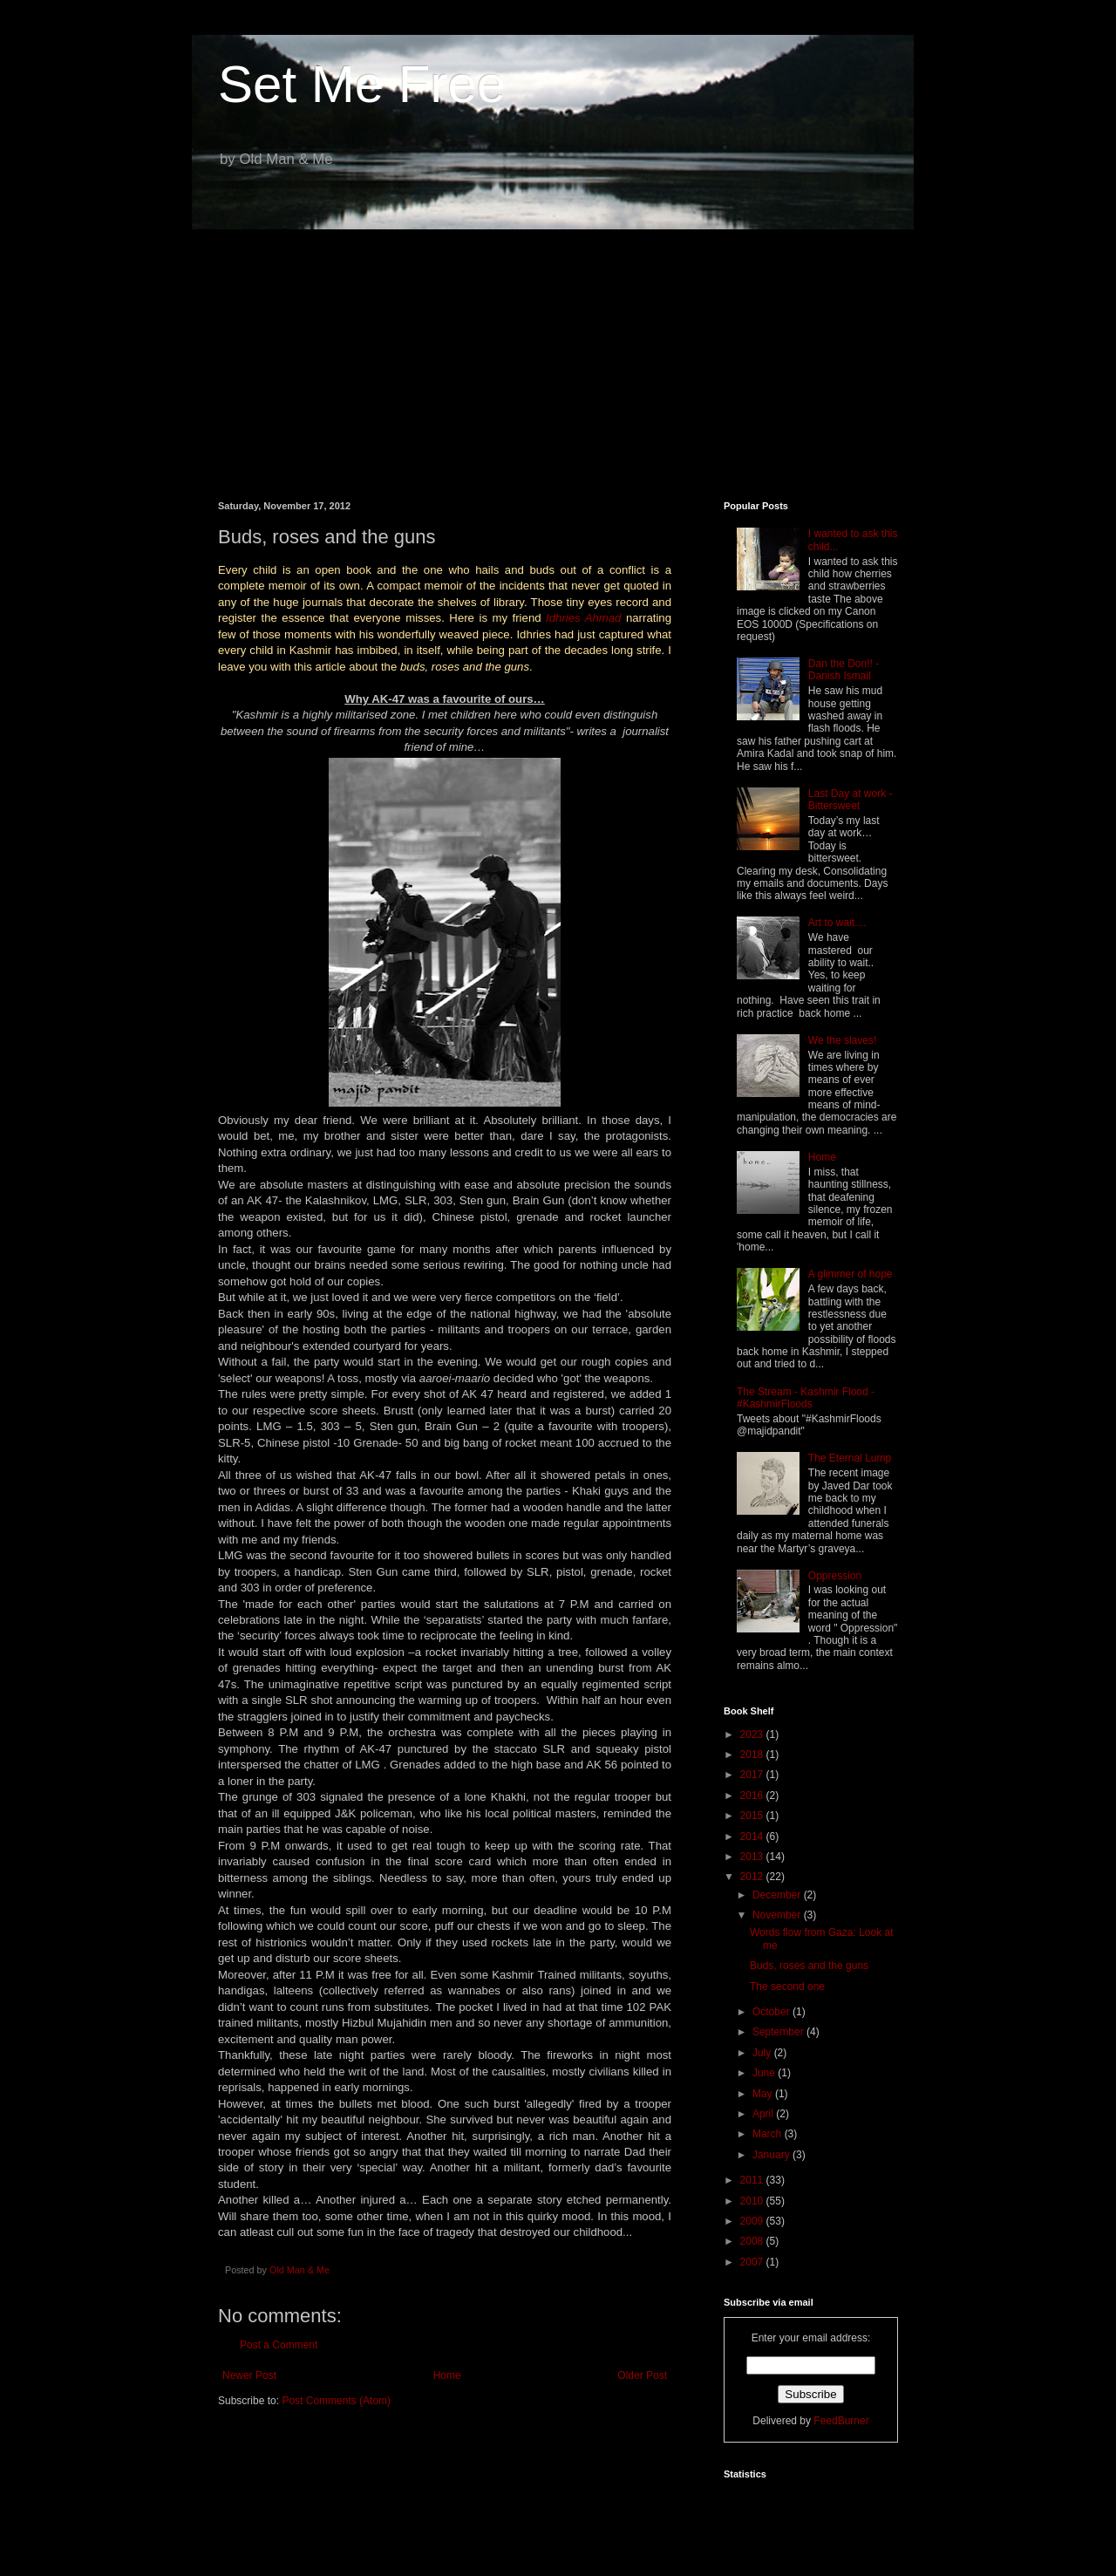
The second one (787, 1986)
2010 (753, 2201)
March (768, 2134)
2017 (753, 1774)
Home (447, 2375)
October (772, 2012)
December (778, 1895)
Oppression (834, 1576)
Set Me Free (362, 84)
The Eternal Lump (849, 1458)
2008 (753, 2241)
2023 (753, 1734)
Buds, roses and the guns (809, 1965)
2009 (753, 2221)
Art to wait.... (837, 923)
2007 (753, 2262)
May (763, 2094)
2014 (753, 1836)
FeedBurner (840, 2421)
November (778, 1915)
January (772, 2155)
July (763, 2053)
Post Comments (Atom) (336, 2401)
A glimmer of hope (850, 1274)
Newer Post (249, 2375)
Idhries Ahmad (583, 617)
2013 (753, 1856)
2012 (753, 1877)
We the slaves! (842, 1040)
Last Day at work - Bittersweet (850, 799)
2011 (753, 2180)
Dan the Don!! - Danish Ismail (843, 670)
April (764, 2114)
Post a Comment (278, 2345)
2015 (753, 1815)
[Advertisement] (558, 352)
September (779, 2032)
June (765, 2073)
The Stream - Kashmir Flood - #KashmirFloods (805, 1398)
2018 (753, 1754)
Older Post (642, 2375)
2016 (753, 1795)
